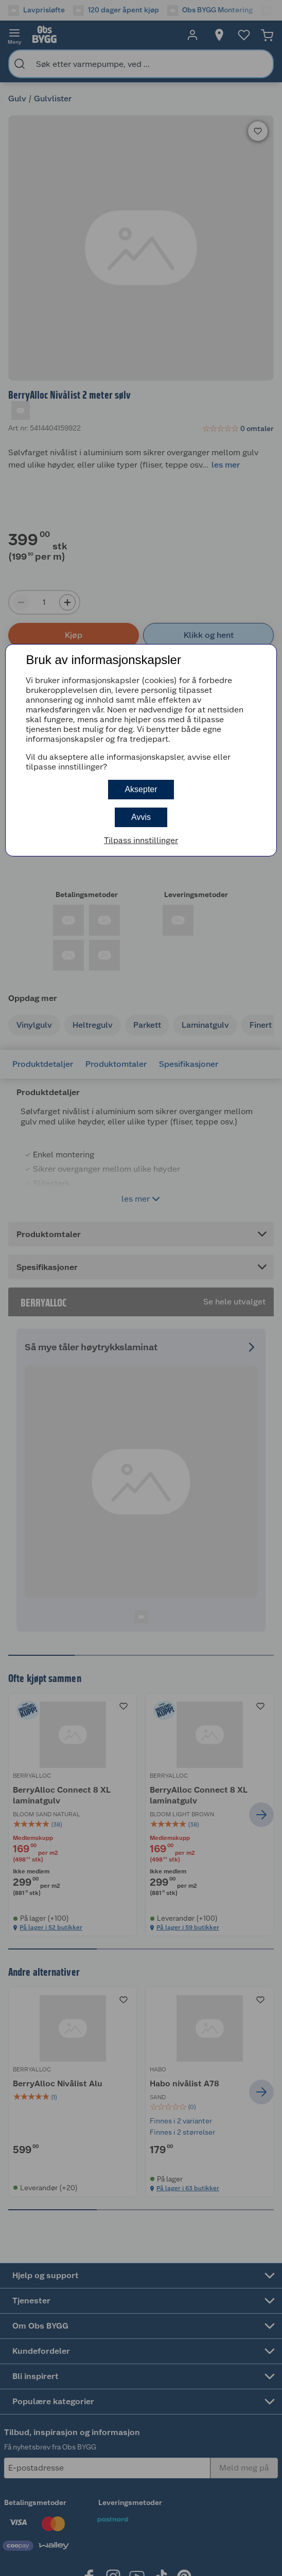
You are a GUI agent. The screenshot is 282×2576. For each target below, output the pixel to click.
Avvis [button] (141, 817)
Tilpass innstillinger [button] (141, 840)
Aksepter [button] (141, 789)
